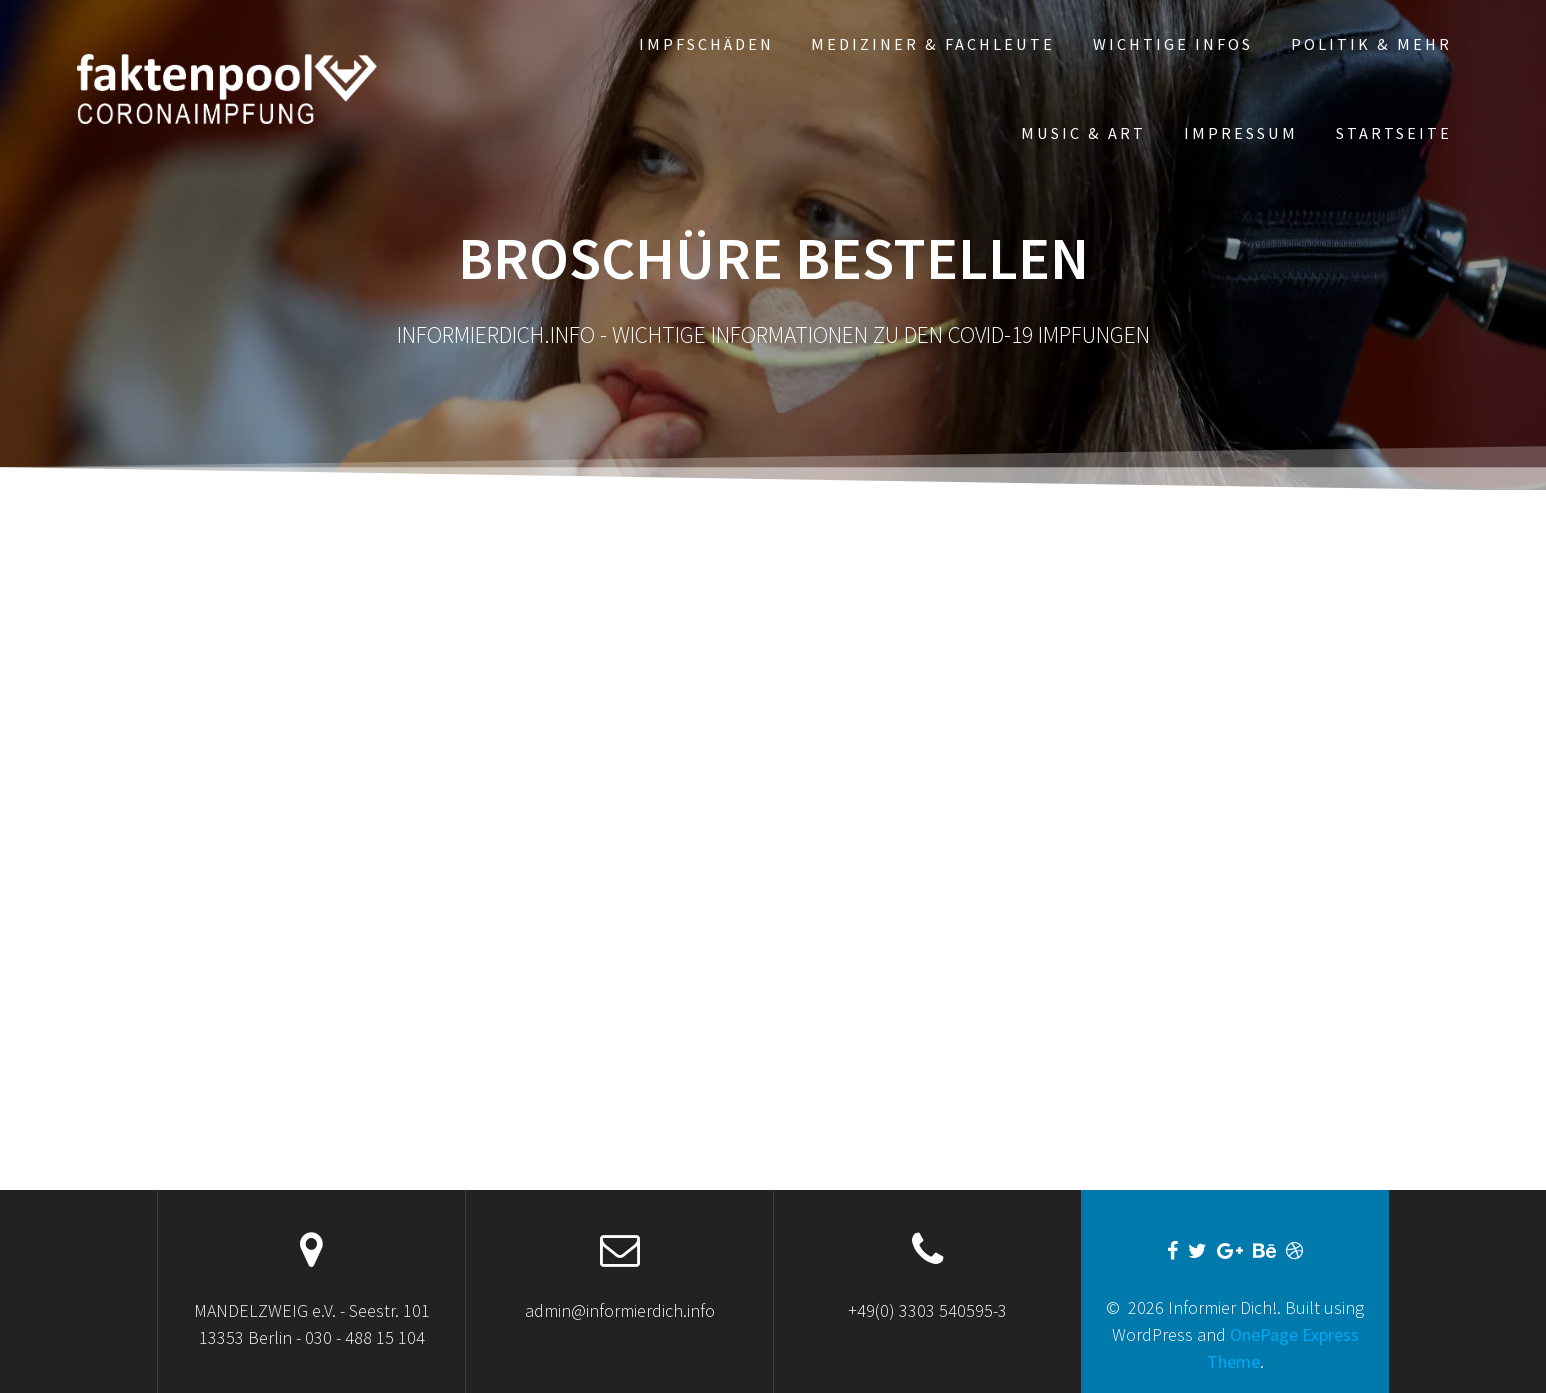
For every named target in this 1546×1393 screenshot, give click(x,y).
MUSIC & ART (1083, 133)
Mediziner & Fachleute (933, 44)
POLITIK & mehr (1371, 44)
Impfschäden (706, 44)
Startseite (1394, 133)
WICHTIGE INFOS (1173, 44)
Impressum (1241, 133)
